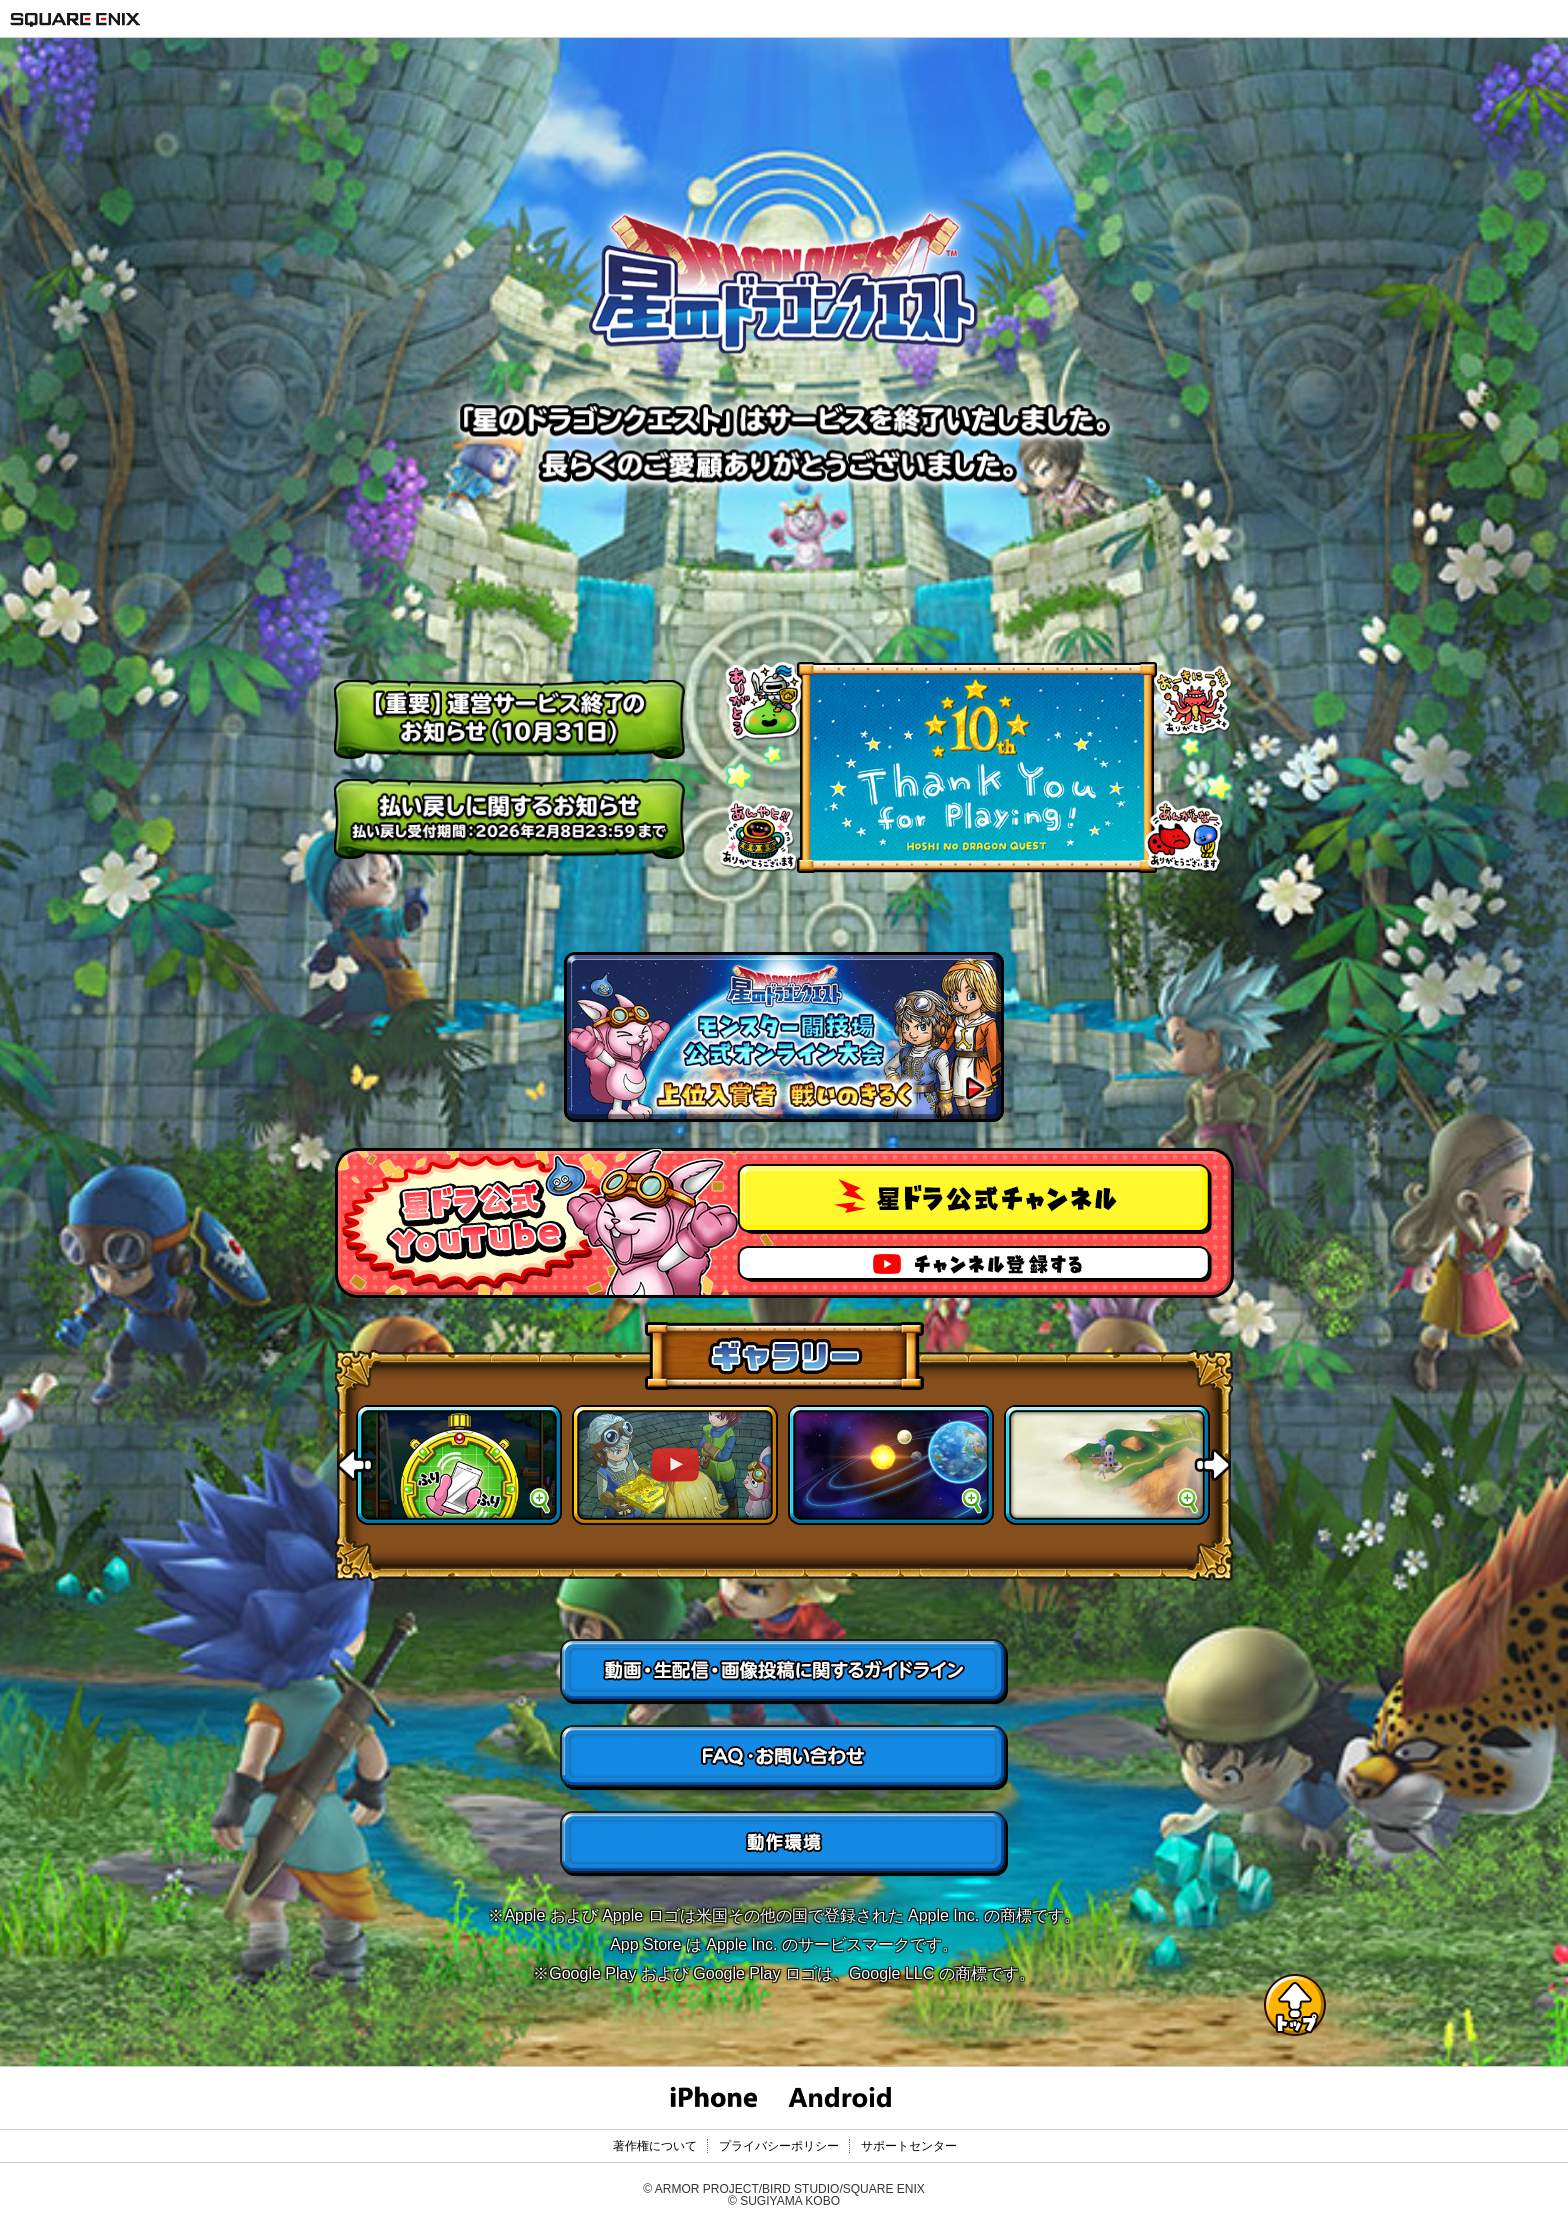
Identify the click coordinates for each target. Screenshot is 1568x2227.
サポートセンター (909, 2146)
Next (1212, 1465)
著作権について (655, 2146)
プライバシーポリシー (779, 2146)
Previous (355, 1465)
